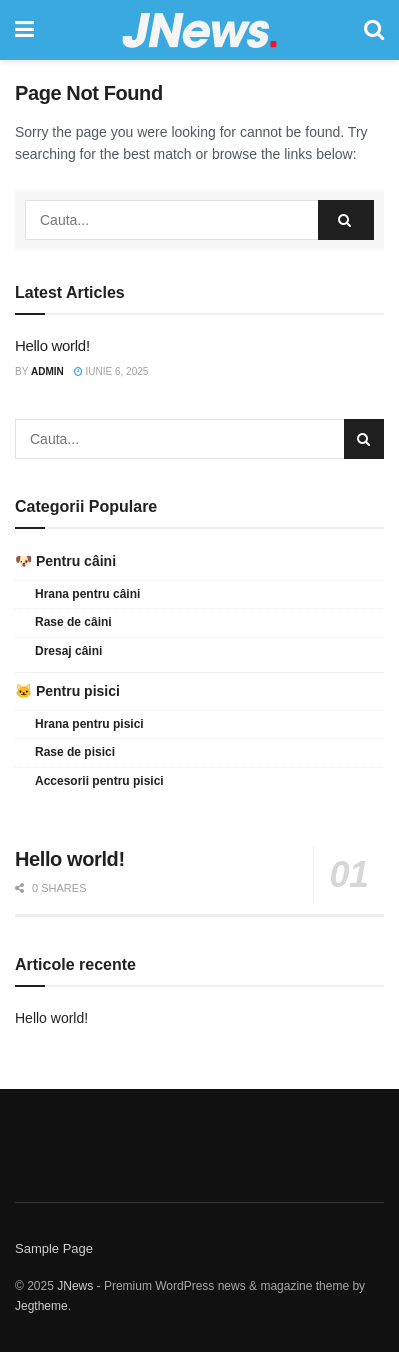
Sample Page (54, 1248)
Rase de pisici (75, 752)
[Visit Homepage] (199, 30)
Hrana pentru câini (87, 594)
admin (47, 371)
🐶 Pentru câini (65, 561)
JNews (75, 1286)
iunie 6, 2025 (111, 371)
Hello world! (52, 345)
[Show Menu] (24, 30)
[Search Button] (374, 30)
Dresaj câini (68, 651)
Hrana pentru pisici (89, 724)
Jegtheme (41, 1306)
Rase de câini (73, 622)
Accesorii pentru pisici (99, 781)
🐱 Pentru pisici (67, 691)
